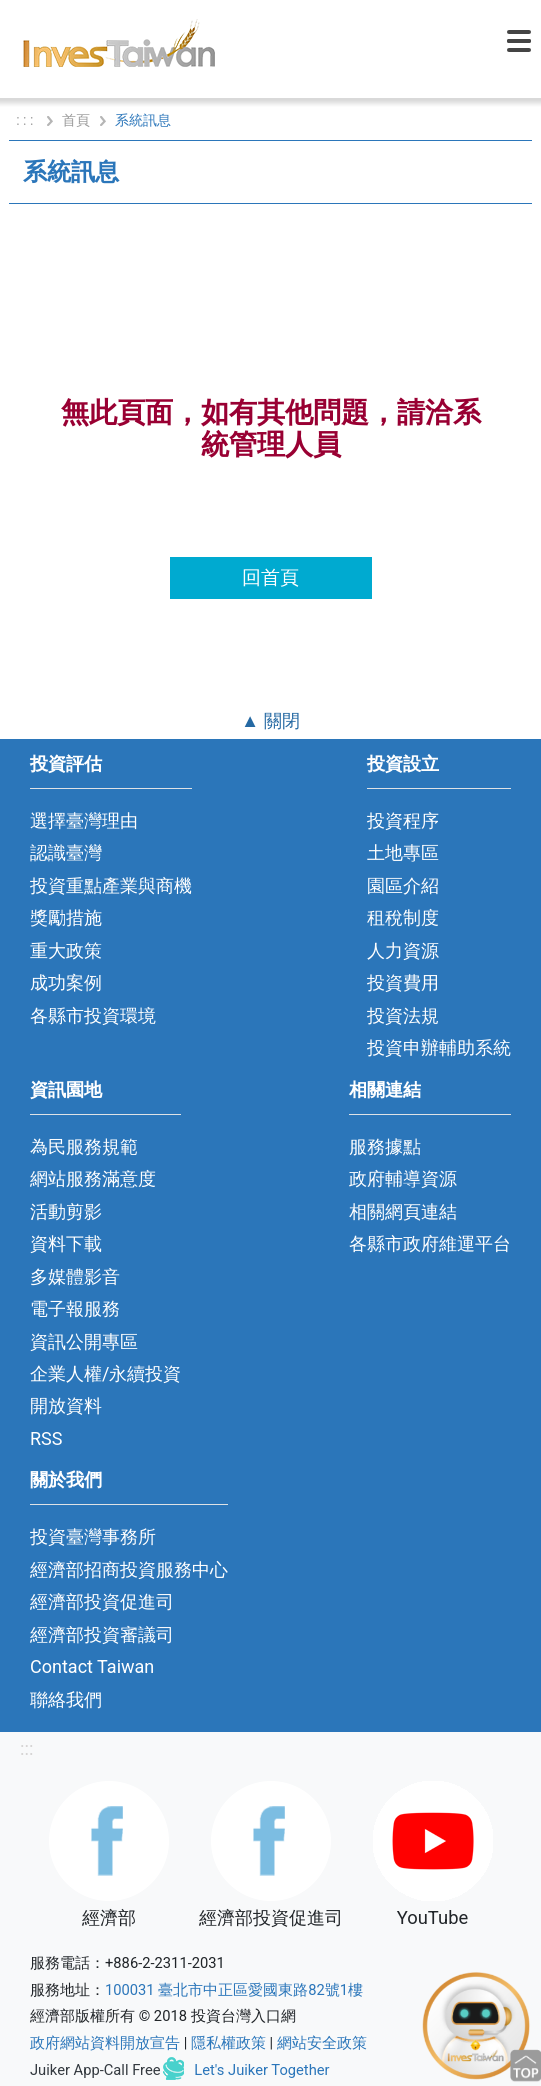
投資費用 (403, 982)
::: (26, 1748)
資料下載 (66, 1243)
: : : (26, 120)
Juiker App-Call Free (95, 2070)
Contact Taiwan (92, 1666)
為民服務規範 (84, 1146)
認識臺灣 (66, 852)
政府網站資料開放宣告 (105, 2043)
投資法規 (403, 1015)
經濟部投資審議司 (102, 1634)
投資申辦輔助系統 (439, 1047)
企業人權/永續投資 (105, 1373)
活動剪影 (66, 1211)
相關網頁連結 (403, 1211)
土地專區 (403, 852)
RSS (46, 1438)
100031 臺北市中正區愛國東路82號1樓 (234, 1990)
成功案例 (66, 982)
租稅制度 (403, 917)
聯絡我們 (66, 1699)
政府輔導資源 (403, 1178)
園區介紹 (403, 885)
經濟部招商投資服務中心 (129, 1569)
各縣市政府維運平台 (430, 1243)
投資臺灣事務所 (93, 1536)
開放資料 (66, 1405)
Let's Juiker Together (261, 2070)
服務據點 (385, 1146)
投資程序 (403, 820)
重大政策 (66, 950)
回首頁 (270, 577)
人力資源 (403, 950)
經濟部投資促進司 (102, 1601)
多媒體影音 (75, 1276)
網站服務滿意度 (93, 1178)
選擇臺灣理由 (84, 820)
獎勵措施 (66, 917)
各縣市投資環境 (93, 1015)
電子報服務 (75, 1308)
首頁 (76, 120)
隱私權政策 (228, 2043)
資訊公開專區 (84, 1341)
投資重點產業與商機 (111, 885)
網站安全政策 (322, 2043)
